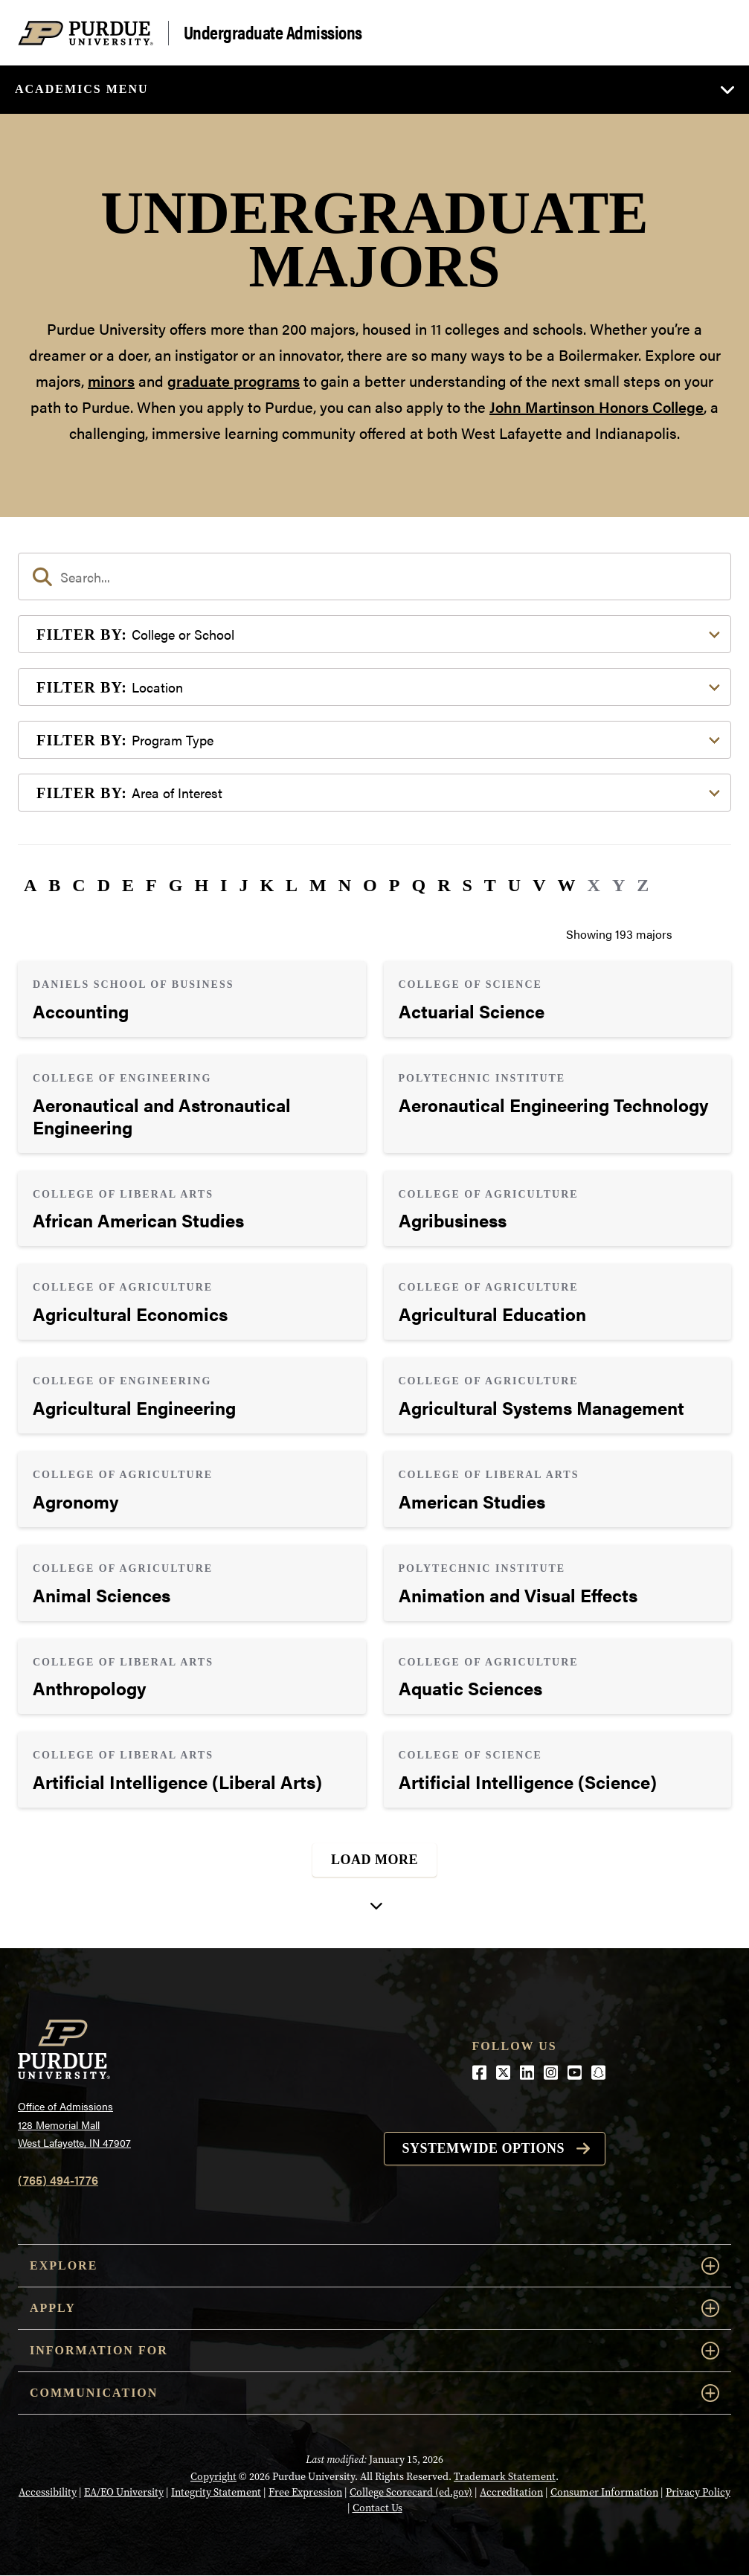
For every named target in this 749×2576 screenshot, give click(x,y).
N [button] (344, 885)
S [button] (467, 885)
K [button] (267, 885)
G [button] (176, 885)
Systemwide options (483, 2148)
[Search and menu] (713, 33)
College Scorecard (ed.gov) (411, 2492)
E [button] (128, 885)
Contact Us (377, 2507)
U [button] (514, 885)
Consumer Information (604, 2492)
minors (111, 380)
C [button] (78, 885)
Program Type (124, 739)
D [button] (103, 885)
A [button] (30, 885)
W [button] (567, 885)
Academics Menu (82, 89)
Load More (374, 1859)
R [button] (443, 885)
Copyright (213, 2476)
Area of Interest (129, 792)
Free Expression (305, 2492)
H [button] (201, 885)
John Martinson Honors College (596, 406)
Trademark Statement (505, 2476)
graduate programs (233, 380)
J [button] (243, 885)
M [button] (318, 885)
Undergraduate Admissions (273, 33)
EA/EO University (124, 2492)
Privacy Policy (698, 2492)
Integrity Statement (216, 2492)
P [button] (394, 885)
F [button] (151, 885)
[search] (374, 576)
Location (109, 687)
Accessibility (48, 2492)
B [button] (54, 885)
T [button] (490, 885)
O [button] (370, 885)
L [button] (292, 885)
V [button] (539, 885)
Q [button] (418, 885)
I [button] (223, 885)
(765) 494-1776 (58, 2179)
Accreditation (511, 2492)
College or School (135, 634)
